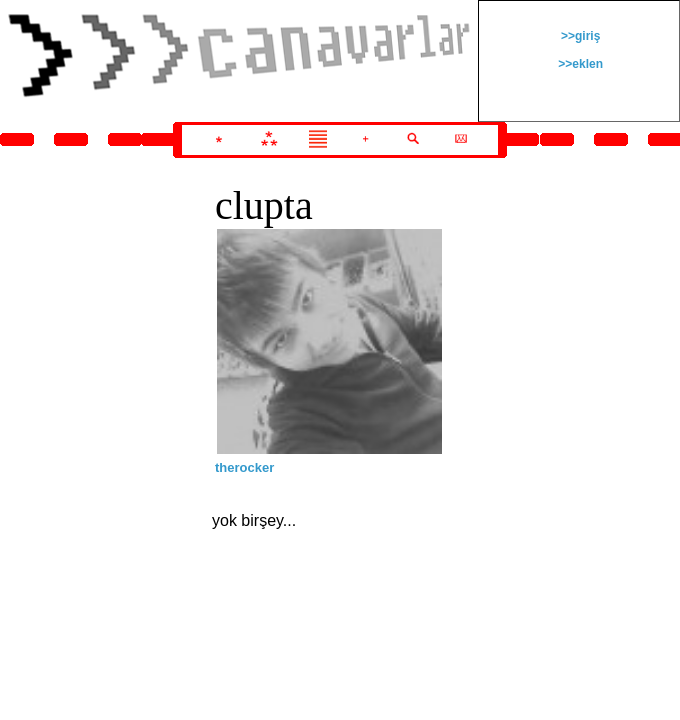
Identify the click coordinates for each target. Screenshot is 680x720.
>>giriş (579, 36)
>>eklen (579, 64)
